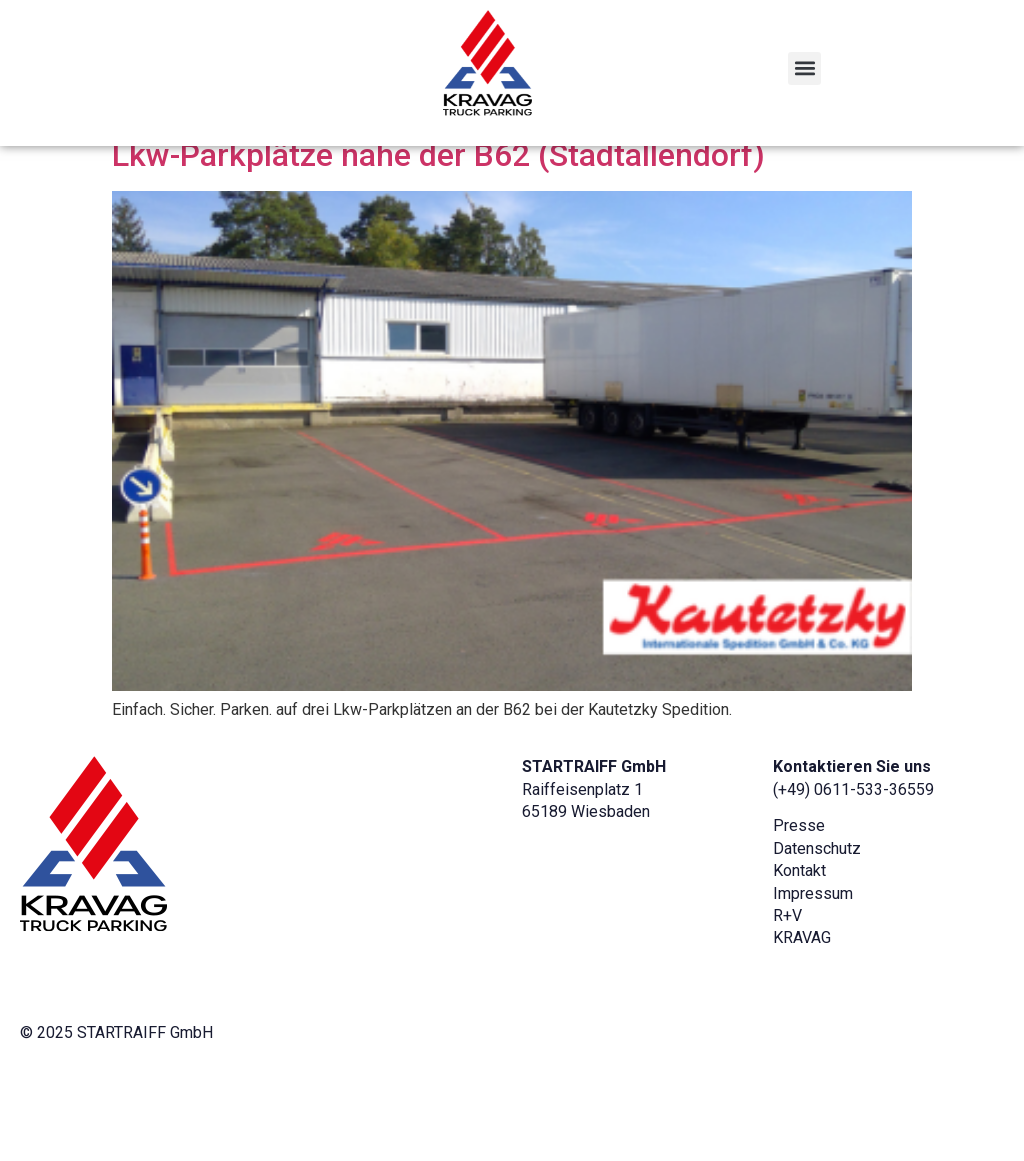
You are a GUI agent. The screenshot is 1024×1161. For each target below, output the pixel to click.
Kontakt (799, 952)
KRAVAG (802, 1019)
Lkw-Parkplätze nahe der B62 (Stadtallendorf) (438, 237)
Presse (799, 907)
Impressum (813, 974)
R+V (787, 997)
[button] (804, 68)
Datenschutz (817, 929)
